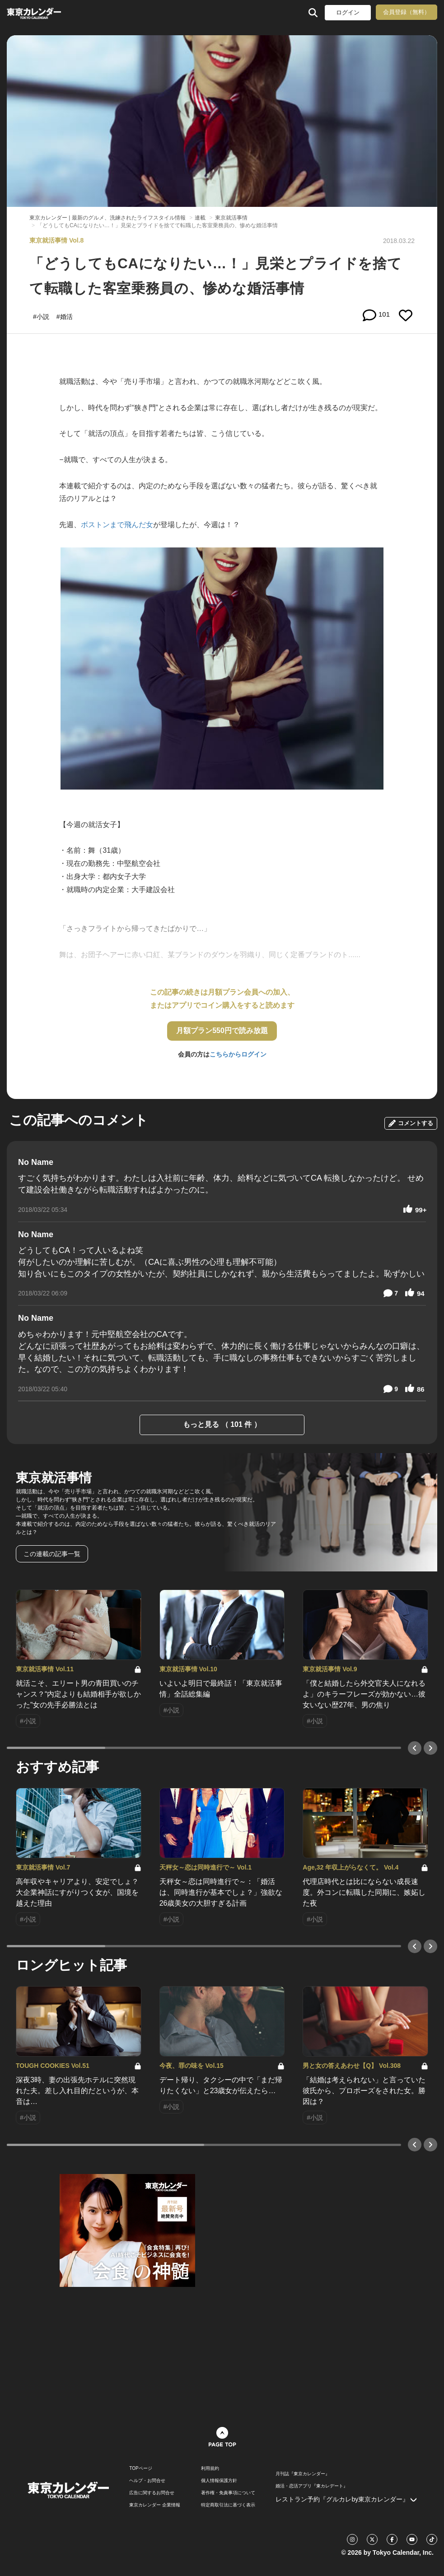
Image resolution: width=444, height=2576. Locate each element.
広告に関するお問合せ (151, 2493)
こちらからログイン (238, 1054)
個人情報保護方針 (219, 2480)
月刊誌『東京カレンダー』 (303, 2474)
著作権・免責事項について (228, 2493)
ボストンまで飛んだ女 (117, 524)
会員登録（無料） (406, 12)
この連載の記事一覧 (51, 1553)
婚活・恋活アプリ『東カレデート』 (312, 2486)
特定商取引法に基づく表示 (228, 2505)
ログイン (348, 12)
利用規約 (210, 2468)
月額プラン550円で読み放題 (222, 1030)
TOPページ (140, 2468)
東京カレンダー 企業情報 (154, 2505)
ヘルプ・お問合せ (147, 2480)
